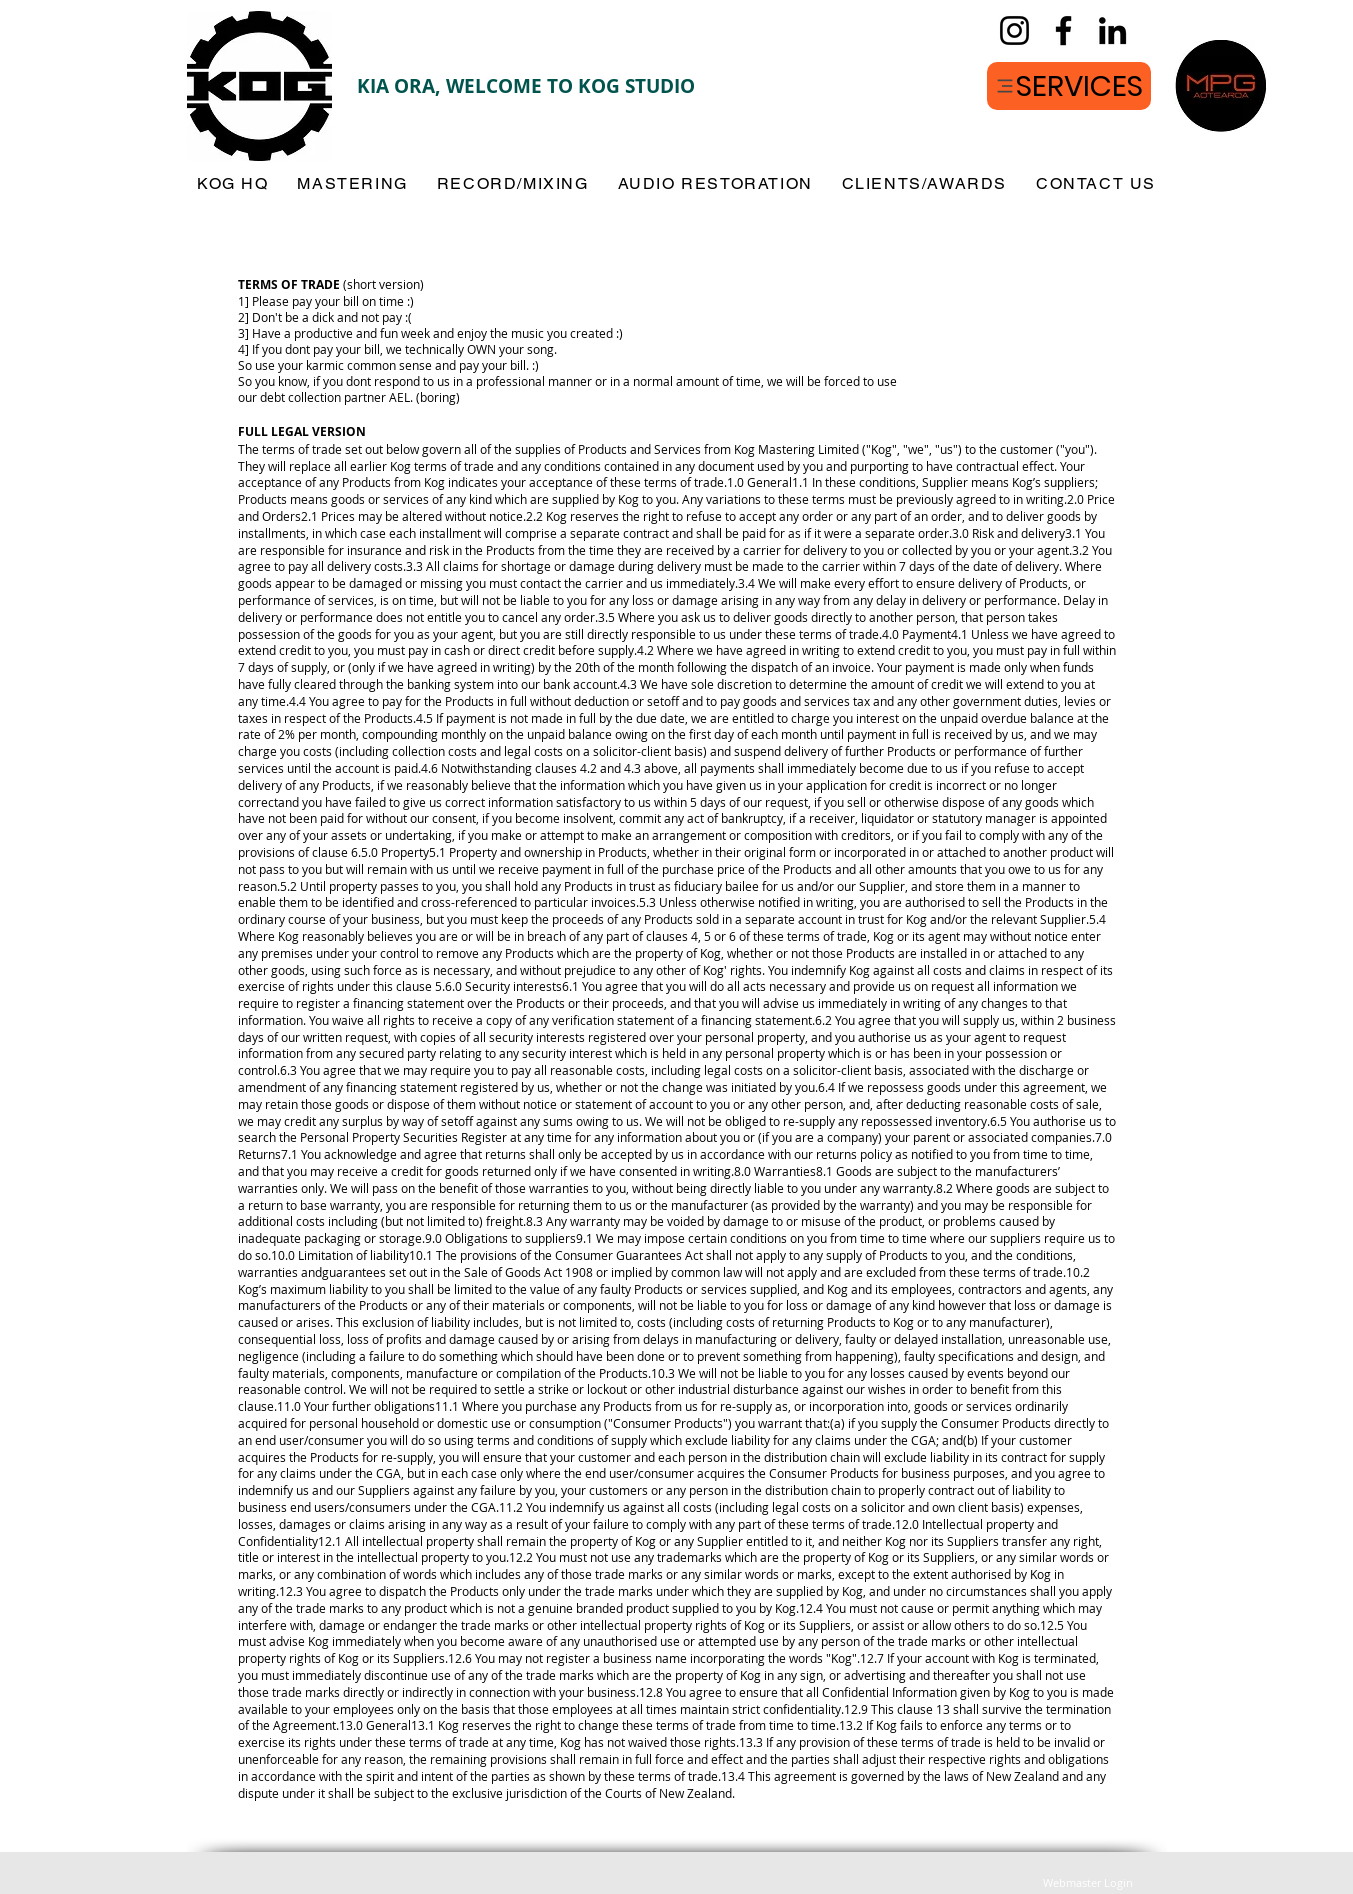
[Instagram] (1014, 30)
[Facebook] (1063, 30)
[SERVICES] (1069, 86)
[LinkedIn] (1112, 30)
